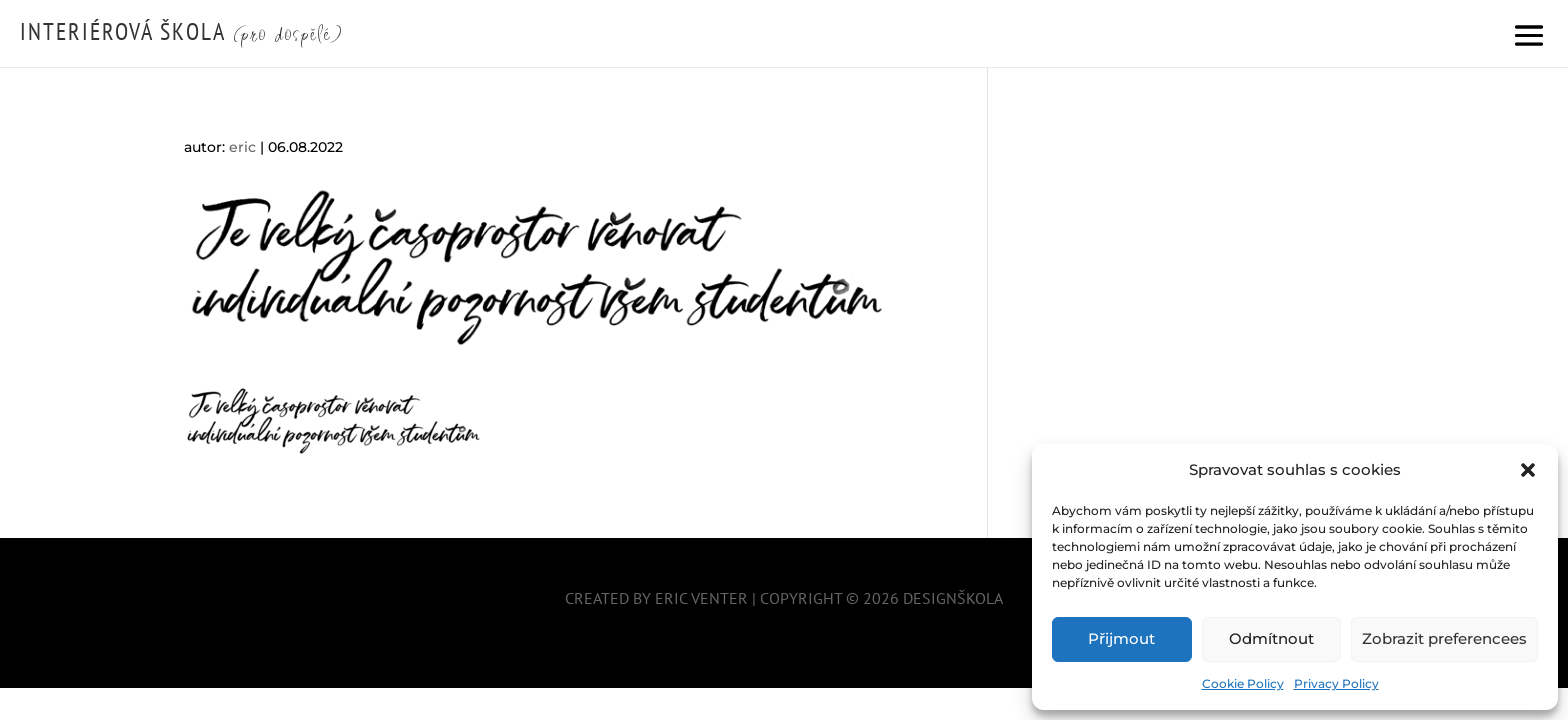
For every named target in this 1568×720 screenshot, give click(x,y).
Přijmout (1121, 638)
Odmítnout (1271, 638)
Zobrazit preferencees (1444, 638)
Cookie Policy (1243, 683)
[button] (1528, 470)
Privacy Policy (1336, 683)
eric (242, 147)
